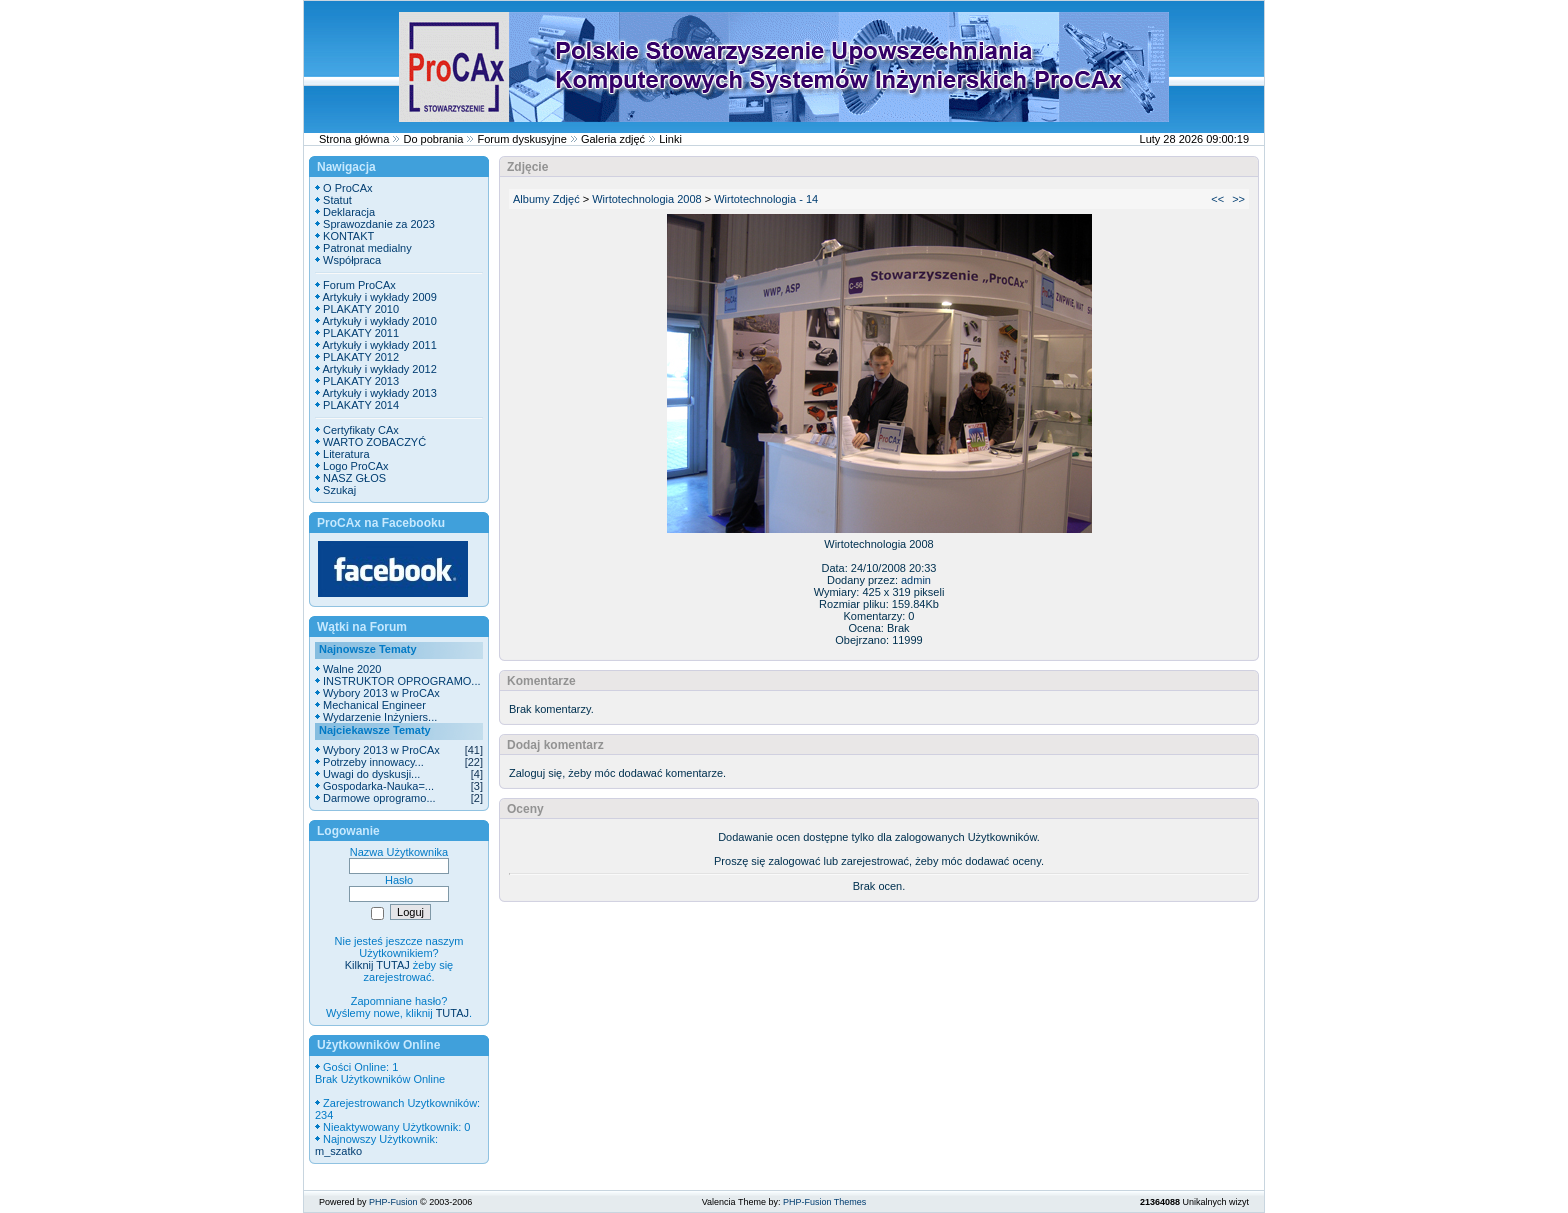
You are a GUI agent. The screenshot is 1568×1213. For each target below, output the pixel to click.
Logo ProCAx (355, 466)
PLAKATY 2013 (361, 381)
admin (916, 580)
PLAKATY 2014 (361, 405)
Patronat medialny (367, 248)
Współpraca (352, 260)
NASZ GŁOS (354, 478)
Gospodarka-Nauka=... (378, 786)
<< (1217, 199)
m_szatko (338, 1151)
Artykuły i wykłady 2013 (379, 393)
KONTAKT (348, 236)
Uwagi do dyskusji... (371, 774)
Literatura (346, 454)
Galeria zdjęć (613, 139)
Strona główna (354, 139)
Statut (337, 200)
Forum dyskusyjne (522, 139)
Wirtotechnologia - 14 (766, 199)
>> (1238, 199)
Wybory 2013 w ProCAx (381, 693)
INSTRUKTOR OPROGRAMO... (401, 681)
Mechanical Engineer (374, 705)
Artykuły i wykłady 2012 (379, 369)
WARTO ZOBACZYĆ (374, 442)
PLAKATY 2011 (361, 333)
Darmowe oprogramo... (379, 798)
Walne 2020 (352, 669)
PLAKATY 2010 (361, 309)
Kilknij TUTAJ (377, 965)
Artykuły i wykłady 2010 (379, 321)
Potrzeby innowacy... (373, 762)
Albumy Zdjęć (546, 199)
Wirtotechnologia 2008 (646, 199)
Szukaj (339, 490)
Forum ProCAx (359, 285)
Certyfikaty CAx (361, 430)
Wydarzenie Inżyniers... (380, 717)
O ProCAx (348, 188)
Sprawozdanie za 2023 (379, 224)
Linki (670, 139)
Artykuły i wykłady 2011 (379, 345)
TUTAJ (452, 1013)
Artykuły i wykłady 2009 (379, 297)
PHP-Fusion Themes (824, 1202)
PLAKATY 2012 (361, 357)
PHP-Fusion (393, 1202)
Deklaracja (349, 212)
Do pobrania (433, 139)
